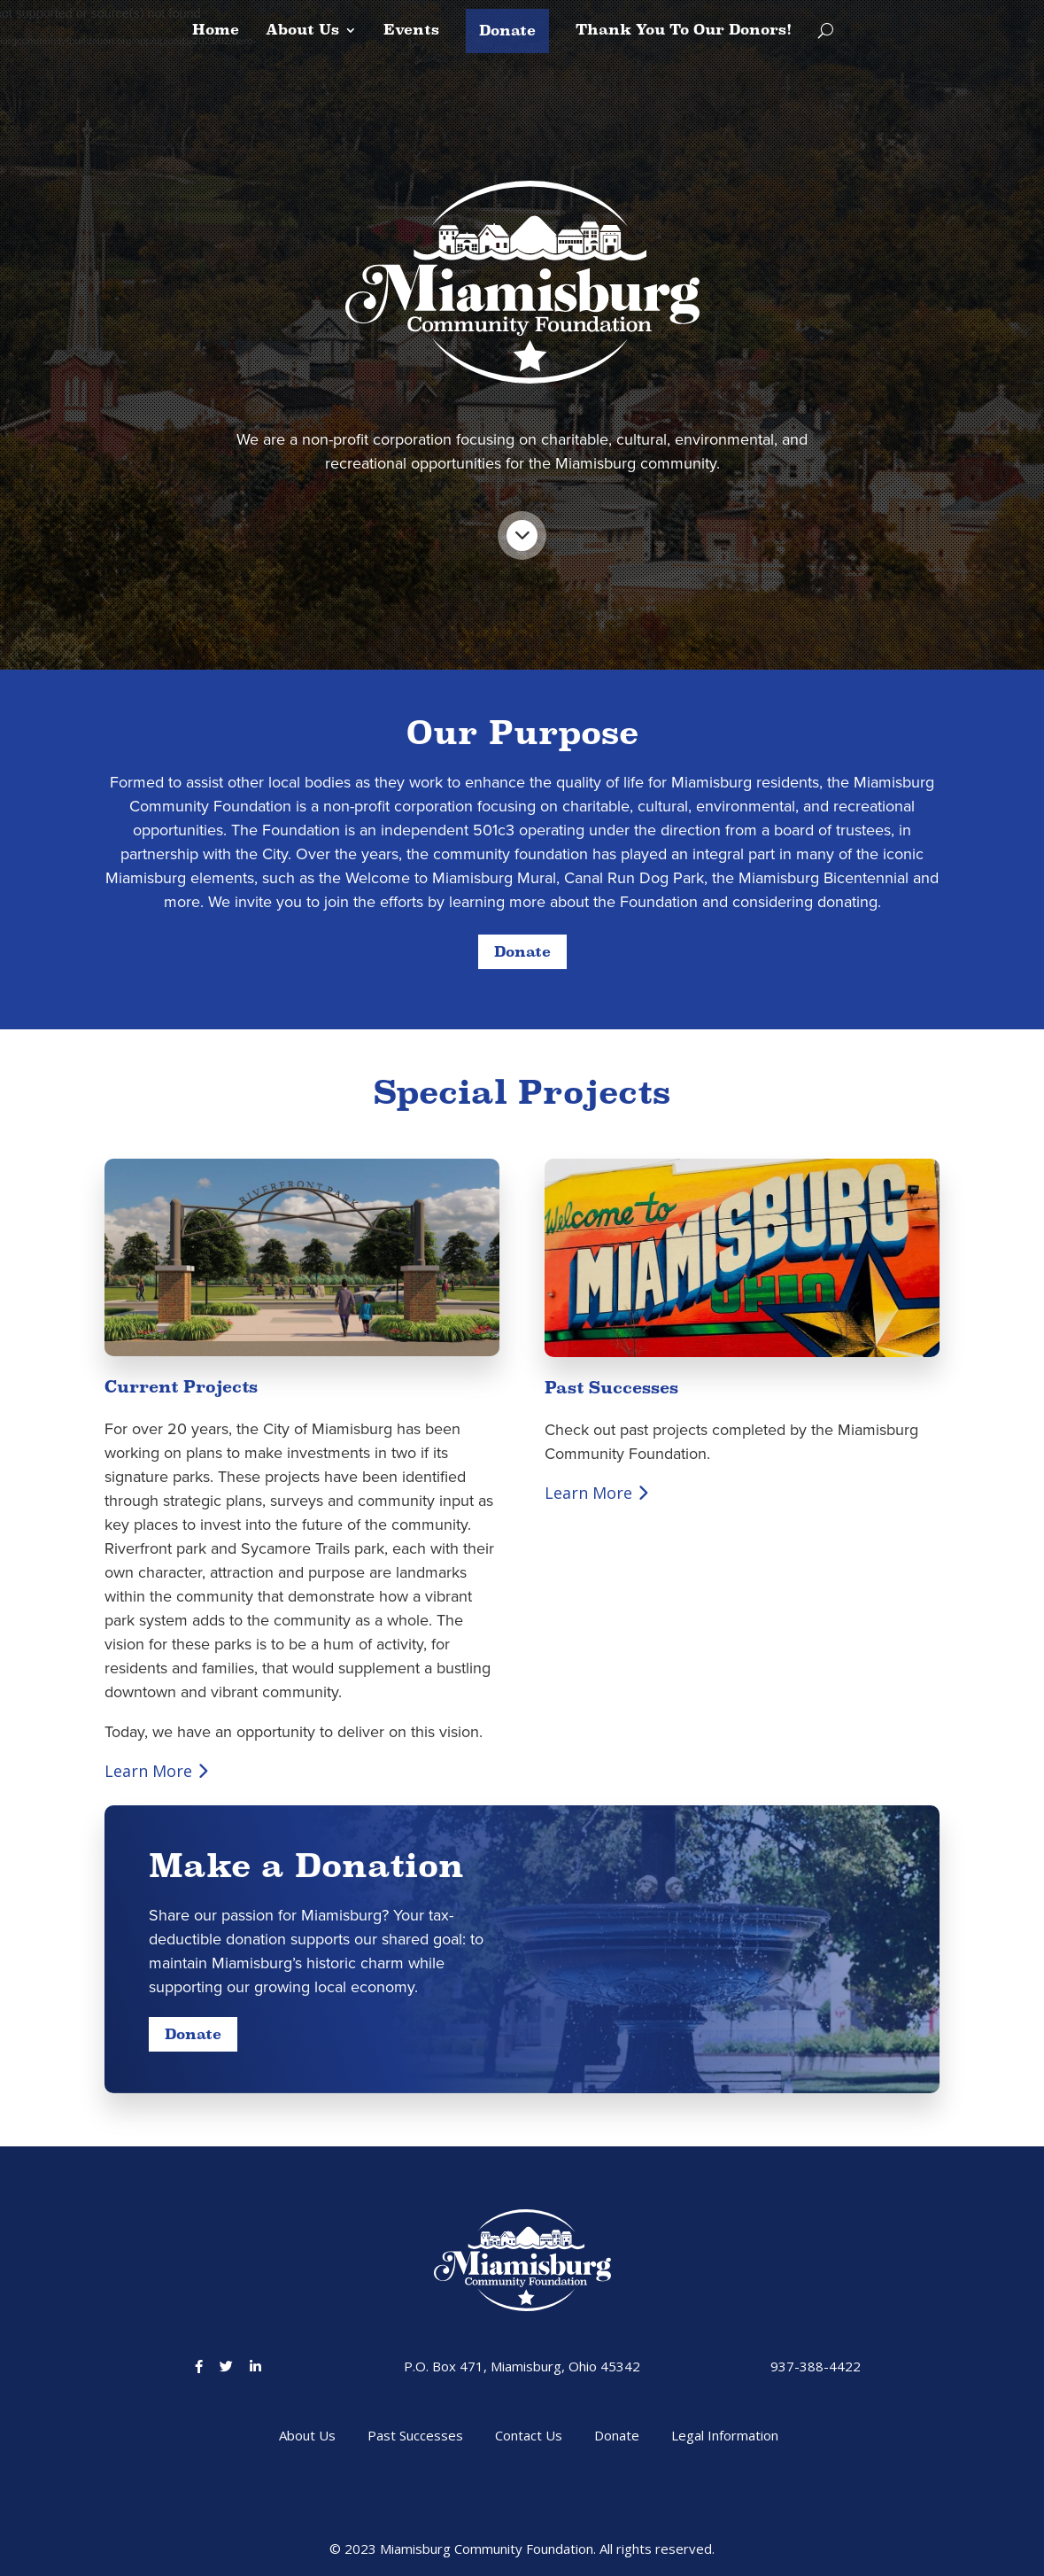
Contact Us (528, 2435)
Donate (507, 30)
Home (215, 31)
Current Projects (181, 1386)
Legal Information (724, 2435)
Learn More (156, 1770)
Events (411, 31)
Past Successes (611, 1387)
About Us (302, 31)
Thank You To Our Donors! (684, 31)
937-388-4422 (815, 2366)
